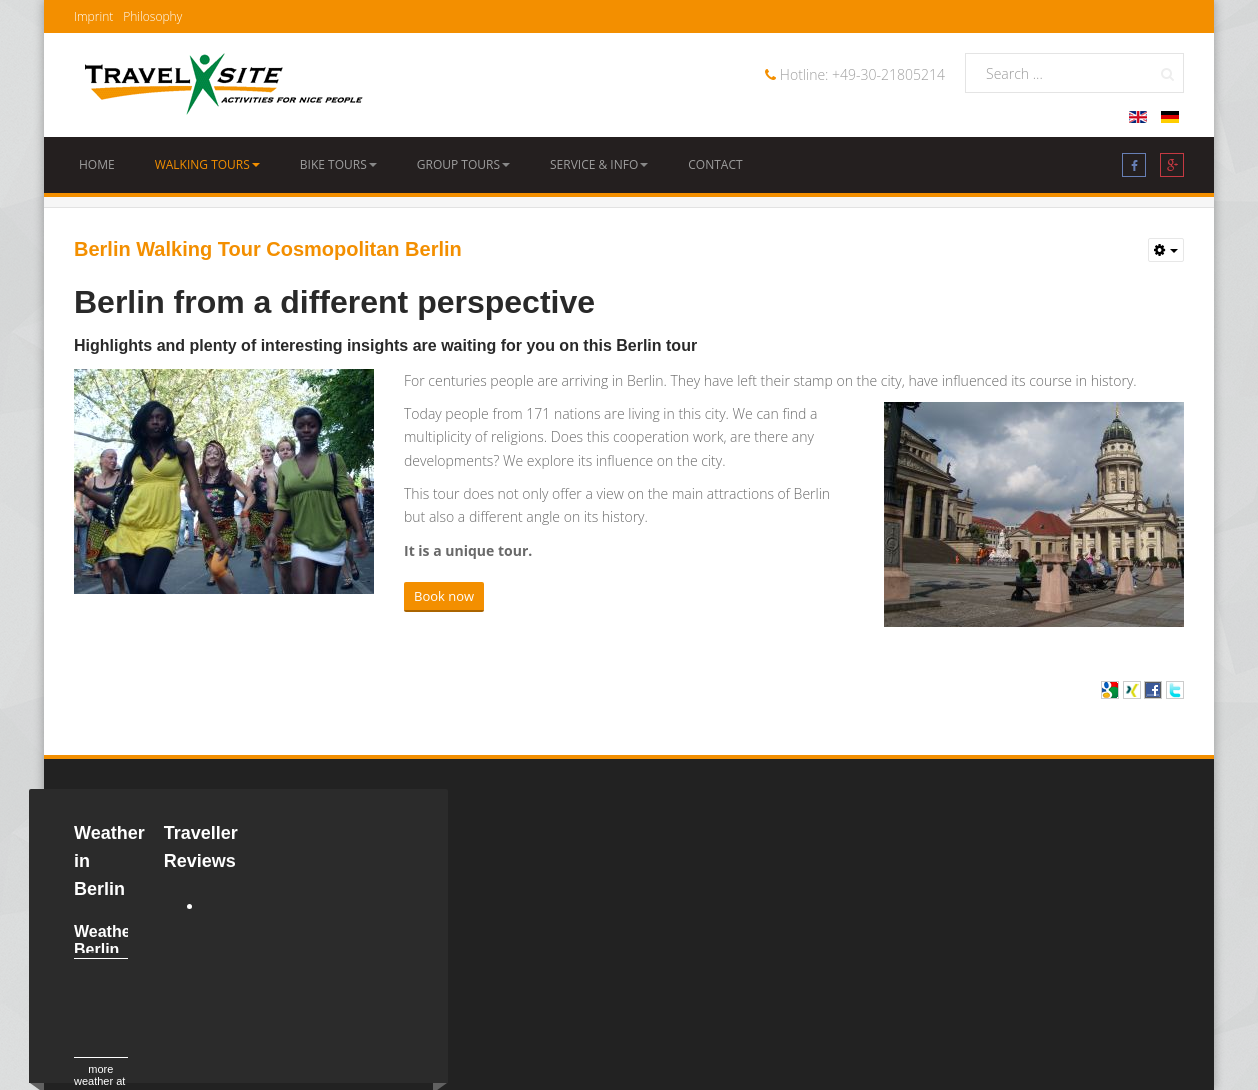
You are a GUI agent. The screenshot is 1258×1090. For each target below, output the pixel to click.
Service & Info (599, 164)
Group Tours (463, 164)
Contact (715, 164)
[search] (1074, 73)
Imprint (93, 16)
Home (97, 164)
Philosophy (152, 16)
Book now (444, 596)
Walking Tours (207, 164)
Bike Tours (338, 164)
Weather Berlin (105, 940)
